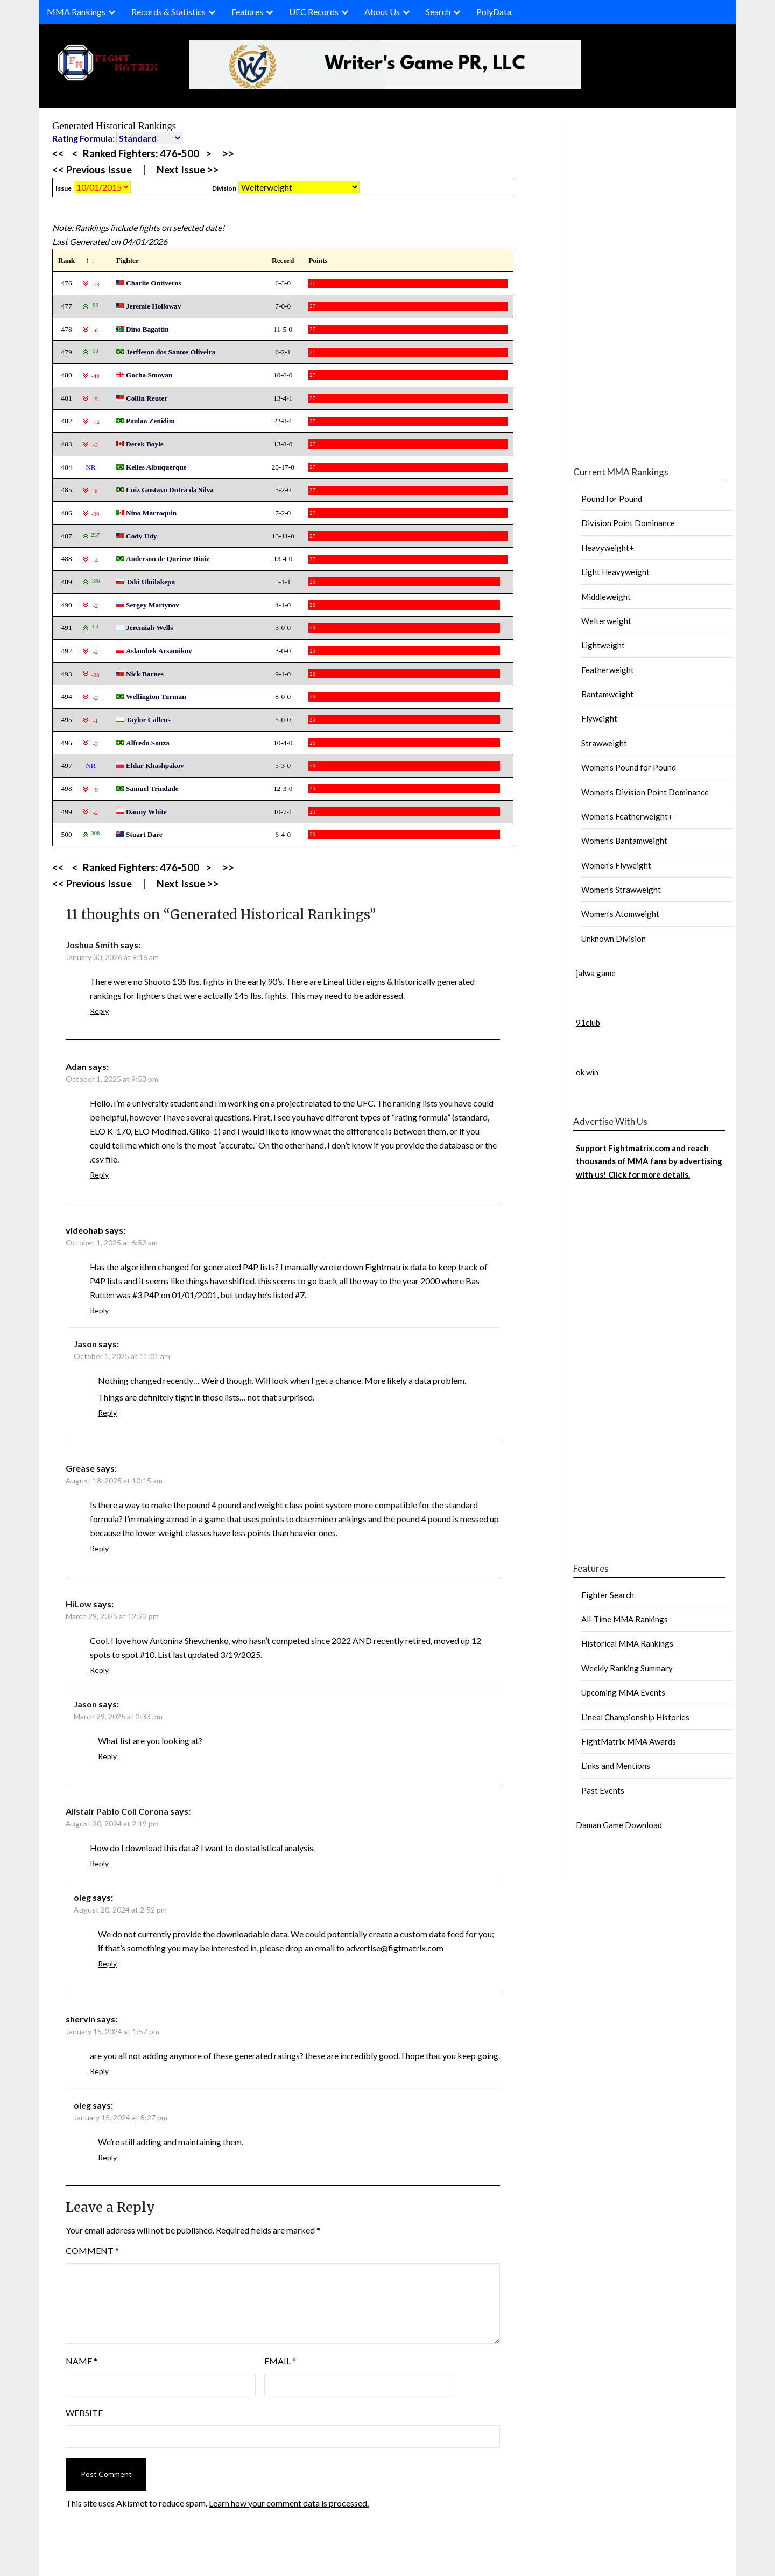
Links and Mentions (615, 1765)
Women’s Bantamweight (624, 840)
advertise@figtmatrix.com (394, 1948)
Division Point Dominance (628, 523)
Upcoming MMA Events (623, 1692)
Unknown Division (613, 938)
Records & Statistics (168, 11)
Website (84, 2412)
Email (280, 2361)
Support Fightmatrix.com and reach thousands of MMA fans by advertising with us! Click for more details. (649, 1161)
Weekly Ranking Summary (627, 1668)
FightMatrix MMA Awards (628, 1741)
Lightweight (603, 645)
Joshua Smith (92, 945)
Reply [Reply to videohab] (99, 1310)
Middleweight (606, 596)
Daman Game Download (619, 1825)
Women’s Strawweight (621, 889)
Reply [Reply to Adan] (99, 1174)
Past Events (602, 1790)
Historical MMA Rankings (627, 1643)
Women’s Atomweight (620, 914)
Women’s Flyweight (616, 865)
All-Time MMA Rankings (624, 1619)
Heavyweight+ (607, 547)
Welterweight (606, 621)
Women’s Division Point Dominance (645, 792)
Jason (85, 1344)
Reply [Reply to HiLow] (99, 1670)
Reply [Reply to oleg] (107, 1963)
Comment (92, 2250)
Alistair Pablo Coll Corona (117, 1811)
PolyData (493, 11)
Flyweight (599, 718)
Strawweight (604, 743)
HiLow (78, 1604)
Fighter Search (607, 1595)
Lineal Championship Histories (635, 1717)
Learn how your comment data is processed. (289, 2503)
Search (438, 11)
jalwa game (596, 973)
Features (247, 11)
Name (81, 2361)
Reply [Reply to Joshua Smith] (99, 1011)
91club (588, 1022)
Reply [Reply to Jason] (107, 1412)
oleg (82, 1897)
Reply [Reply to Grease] (99, 1548)
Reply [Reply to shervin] (99, 2071)
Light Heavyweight (615, 572)
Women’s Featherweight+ (627, 816)
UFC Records (314, 11)
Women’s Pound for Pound (628, 767)
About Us (382, 11)
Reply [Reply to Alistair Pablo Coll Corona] (99, 1863)
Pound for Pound (611, 498)
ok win (587, 1072)
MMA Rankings (76, 11)
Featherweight (607, 670)
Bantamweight (607, 694)
